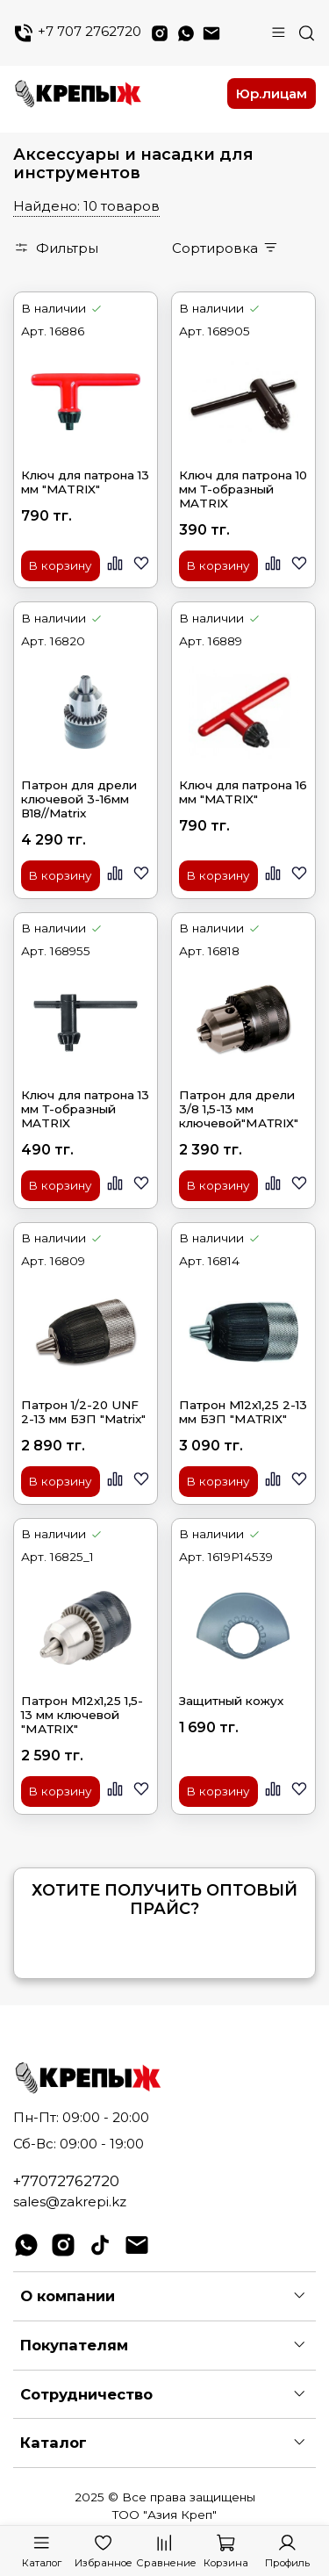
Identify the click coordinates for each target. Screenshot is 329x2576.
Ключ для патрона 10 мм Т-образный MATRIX (243, 489)
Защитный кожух (231, 1701)
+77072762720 (66, 2181)
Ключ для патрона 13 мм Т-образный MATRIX (85, 1109)
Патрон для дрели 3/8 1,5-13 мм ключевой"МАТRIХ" (238, 1109)
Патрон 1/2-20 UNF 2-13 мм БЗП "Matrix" (83, 1412)
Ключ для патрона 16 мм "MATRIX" (243, 792)
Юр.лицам (271, 93)
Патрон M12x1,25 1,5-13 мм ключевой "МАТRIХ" (82, 1715)
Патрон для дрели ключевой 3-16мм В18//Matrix (79, 799)
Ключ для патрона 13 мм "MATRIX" (85, 482)
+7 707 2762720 (77, 33)
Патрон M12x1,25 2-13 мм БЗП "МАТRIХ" (243, 1412)
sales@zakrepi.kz (69, 2201)
